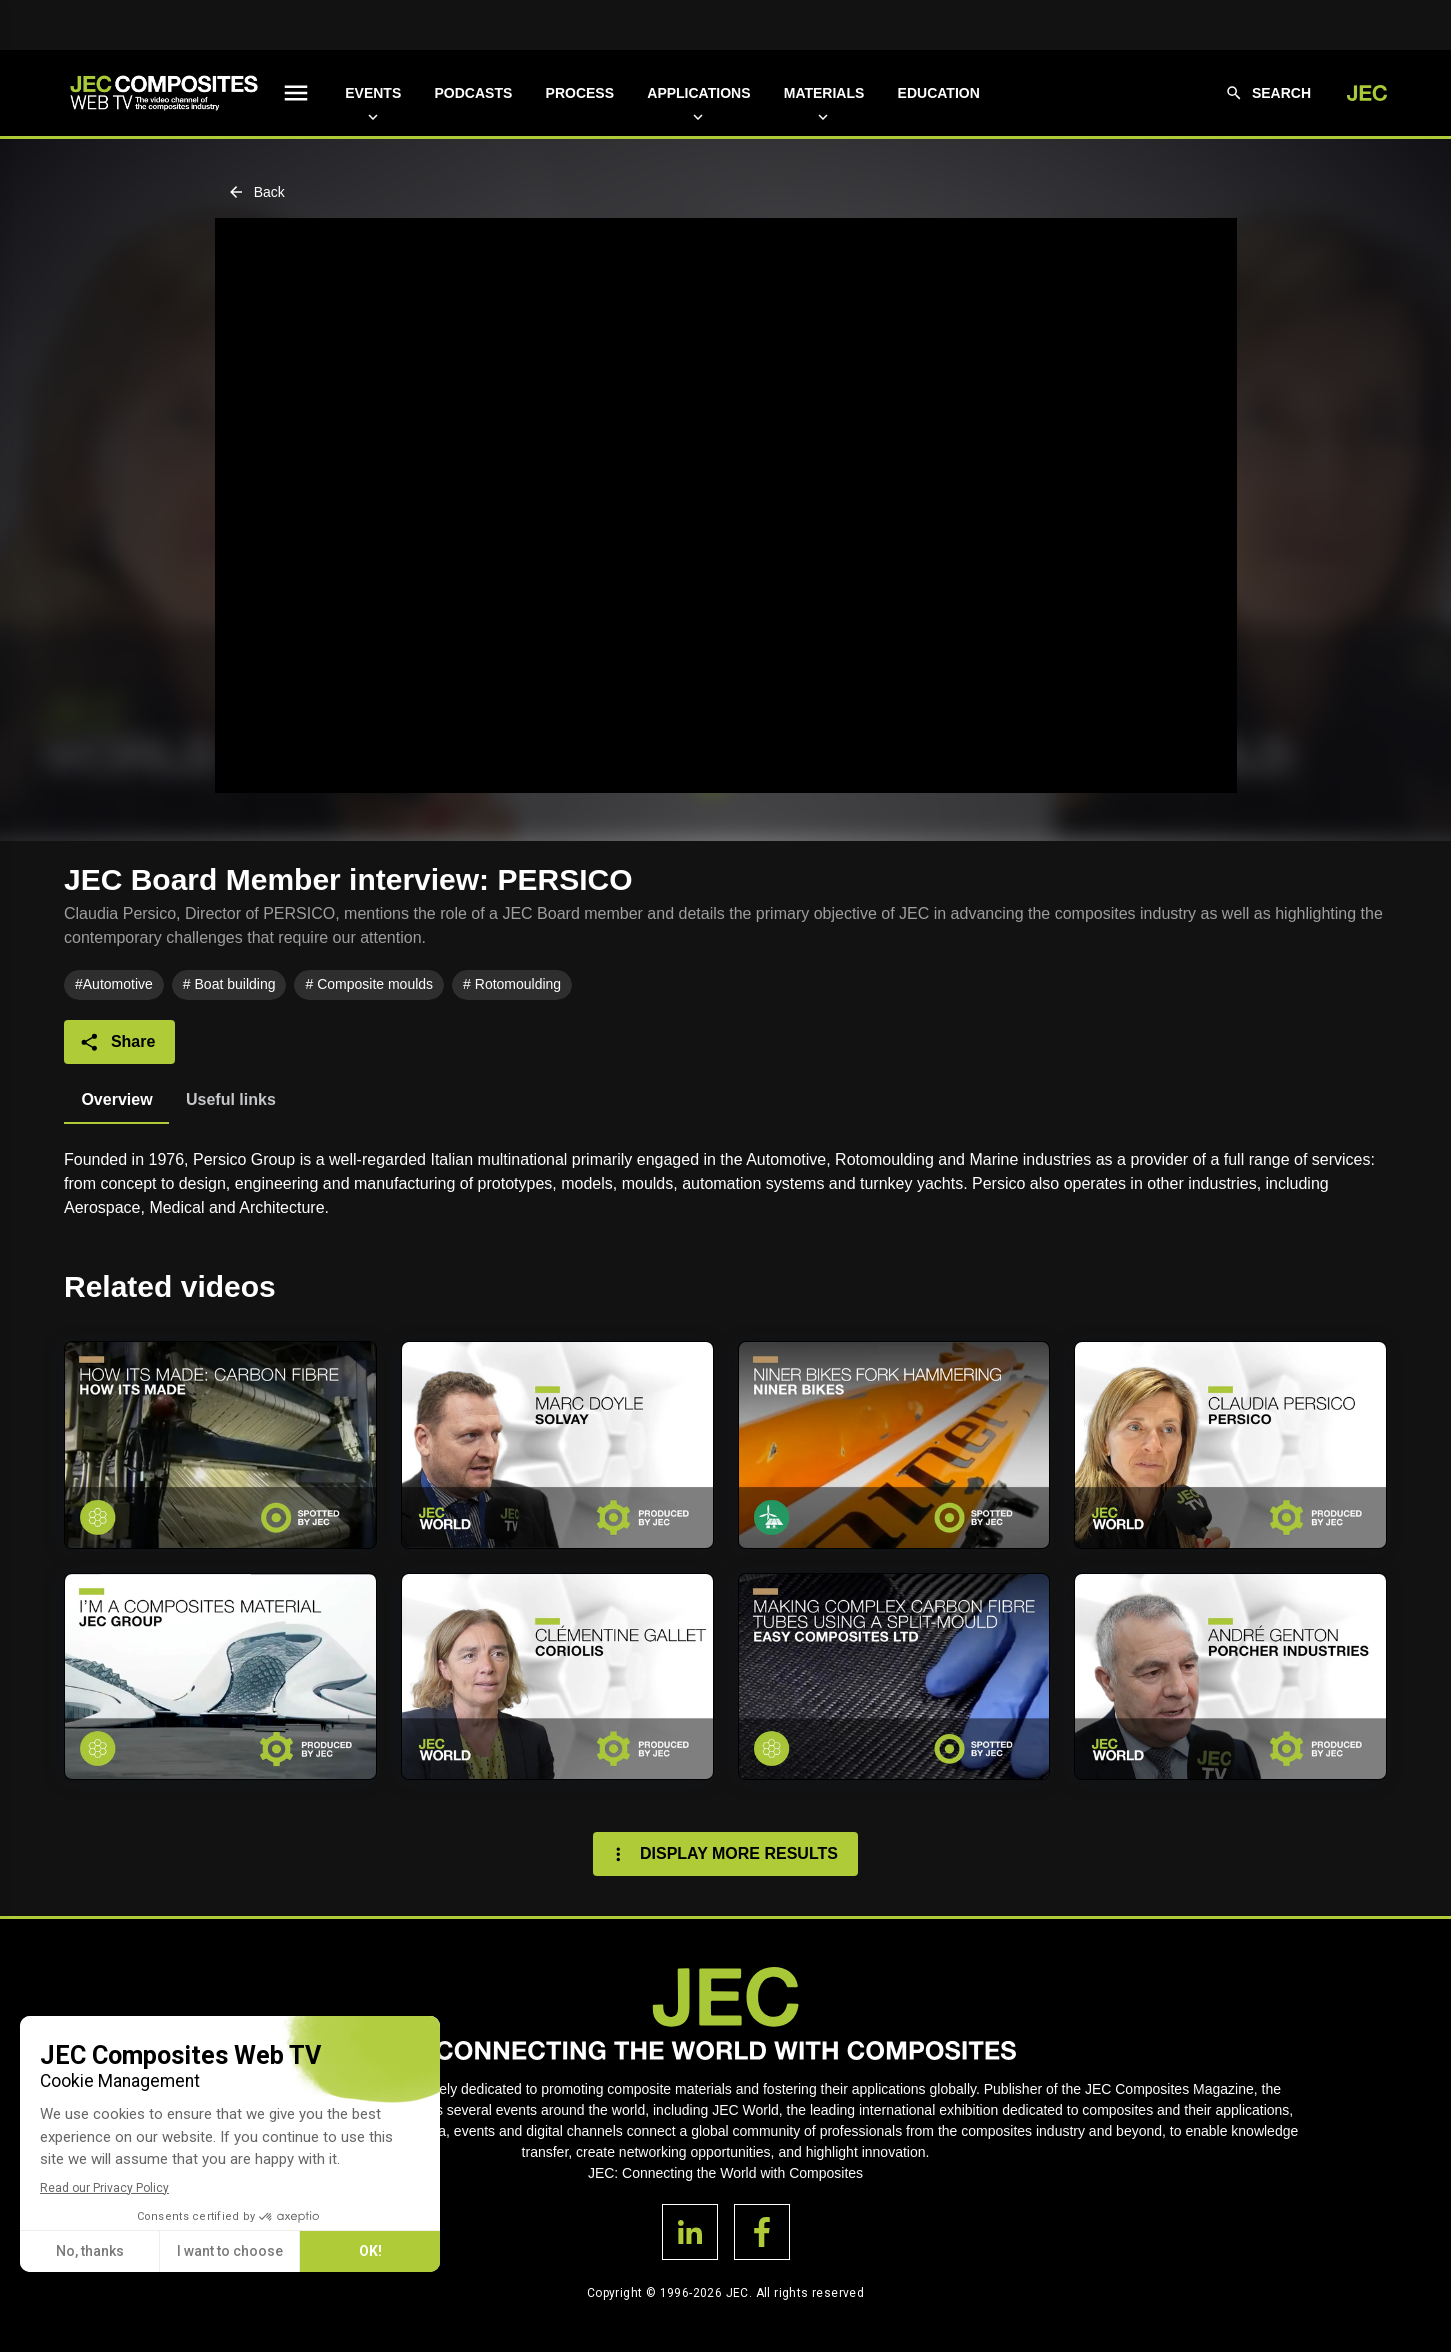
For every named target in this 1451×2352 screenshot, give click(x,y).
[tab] (116, 1100)
